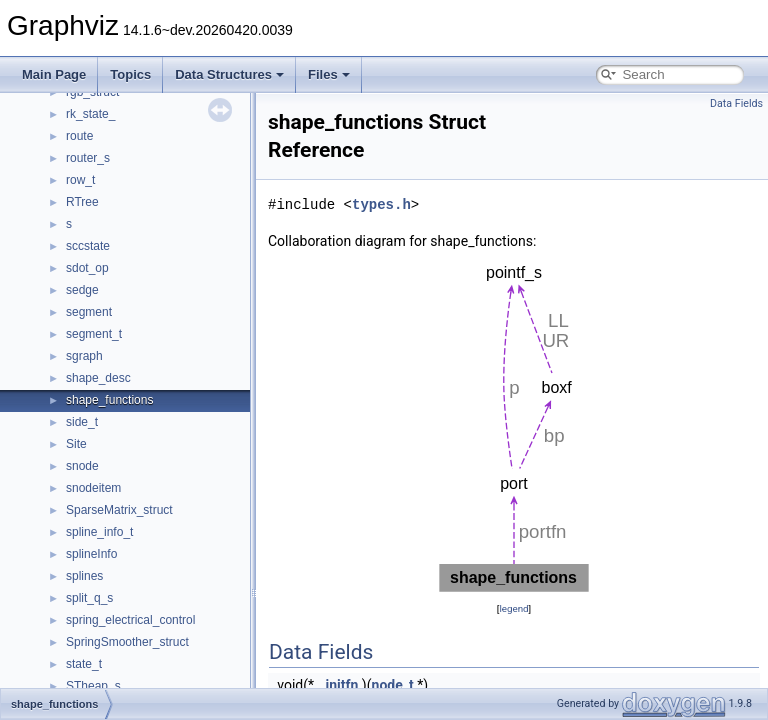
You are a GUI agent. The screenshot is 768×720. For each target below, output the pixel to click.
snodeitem (93, 488)
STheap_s (93, 686)
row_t (80, 180)
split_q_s (89, 598)
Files (329, 74)
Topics (130, 74)
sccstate (88, 246)
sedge (82, 290)
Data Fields (736, 103)
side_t (82, 422)
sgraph (84, 356)
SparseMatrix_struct (119, 510)
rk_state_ (90, 114)
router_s (88, 158)
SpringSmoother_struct (127, 642)
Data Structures (229, 74)
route (79, 136)
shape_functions (109, 400)
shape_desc (98, 378)
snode (82, 466)
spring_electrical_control (130, 620)
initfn (342, 685)
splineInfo (91, 554)
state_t (84, 664)
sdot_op (87, 268)
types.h (381, 204)
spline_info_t (99, 532)
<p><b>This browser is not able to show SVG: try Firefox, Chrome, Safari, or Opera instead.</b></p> (514, 425)
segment (89, 312)
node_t (393, 685)
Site (76, 444)
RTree (82, 202)
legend (513, 608)
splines (84, 576)
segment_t (94, 334)
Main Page (54, 74)
